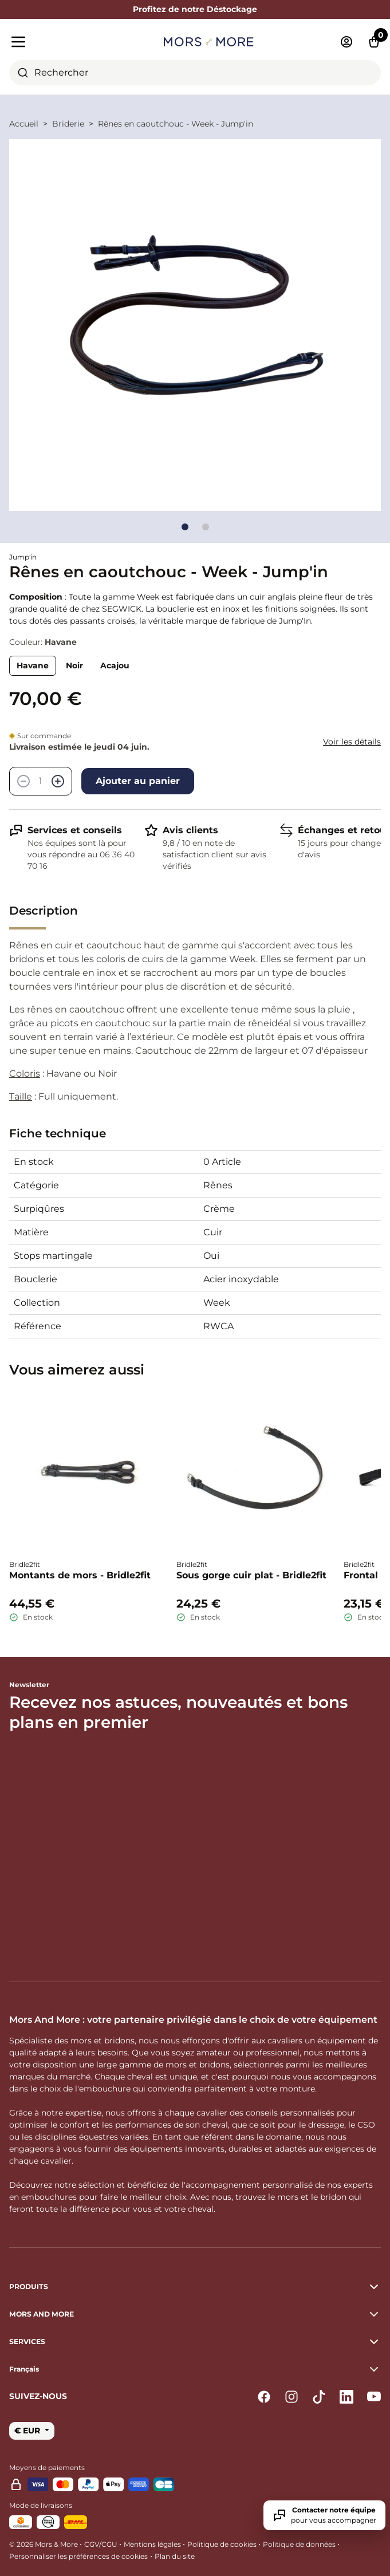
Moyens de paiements (47, 2467)
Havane (33, 665)
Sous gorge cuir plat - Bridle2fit (251, 1575)
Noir (74, 665)
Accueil (23, 124)
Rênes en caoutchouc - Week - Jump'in (175, 124)
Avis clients (190, 830)
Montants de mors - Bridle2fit (80, 1575)
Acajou (114, 665)
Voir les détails (352, 741)
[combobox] (195, 72)
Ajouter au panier (138, 780)
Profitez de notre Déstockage (195, 9)
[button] (195, 2369)
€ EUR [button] (28, 2430)
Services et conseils (74, 830)
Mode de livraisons (40, 2505)
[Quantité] (41, 781)
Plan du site (175, 2556)
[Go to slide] (185, 527)
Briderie (68, 124)
